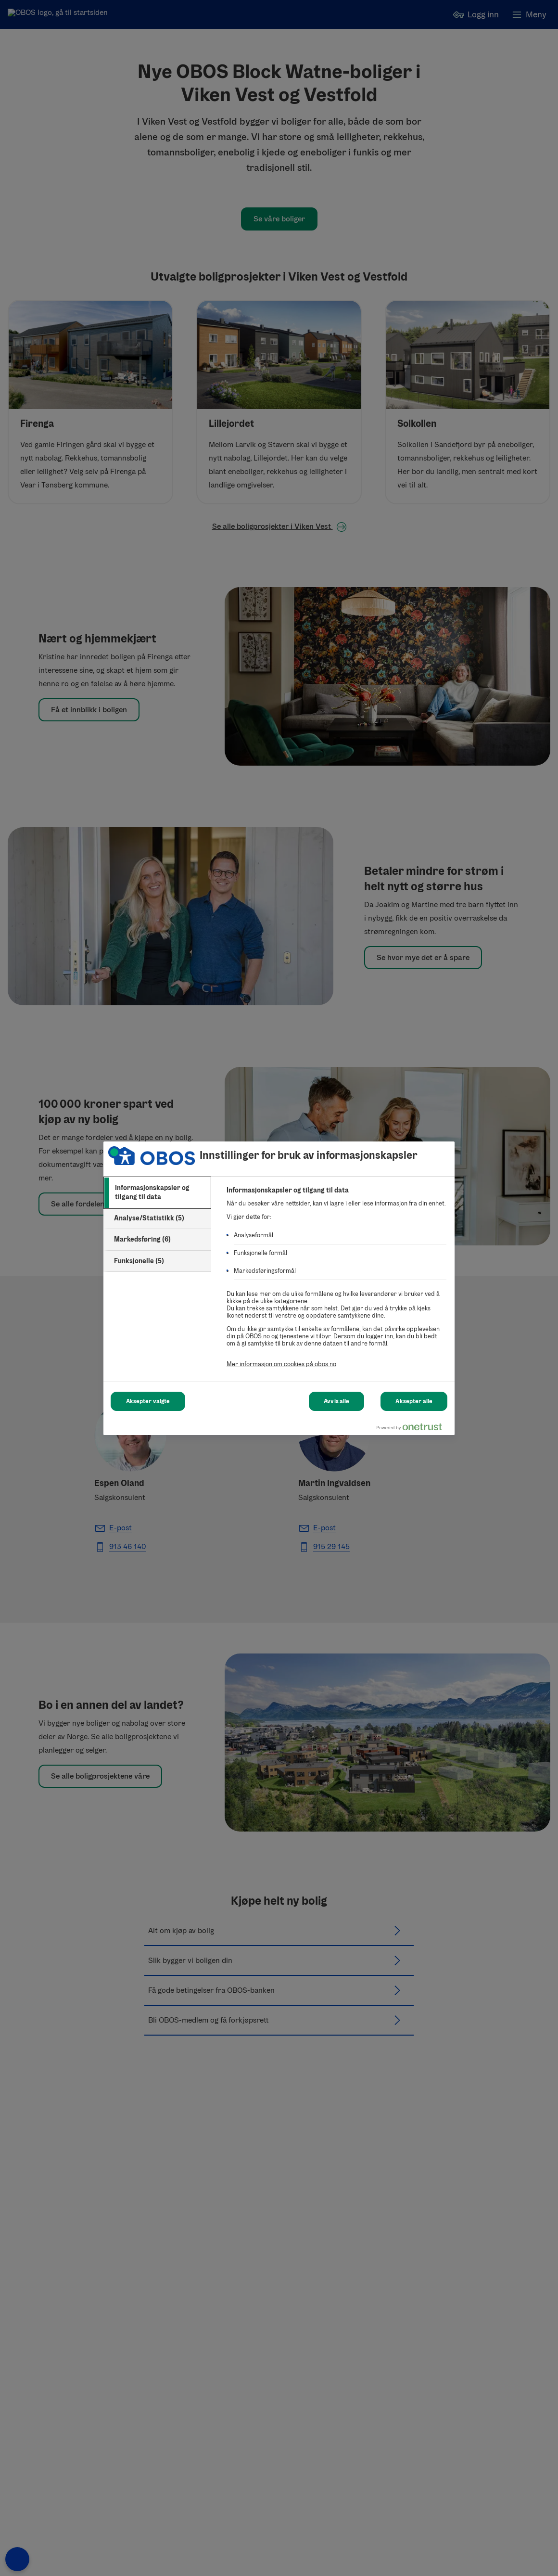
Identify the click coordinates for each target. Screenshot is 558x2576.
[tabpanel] (336, 1282)
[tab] (157, 1193)
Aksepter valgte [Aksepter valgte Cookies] (148, 1401)
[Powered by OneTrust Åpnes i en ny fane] (413, 1429)
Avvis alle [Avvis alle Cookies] (336, 1401)
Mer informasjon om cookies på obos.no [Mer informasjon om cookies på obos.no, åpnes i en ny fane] (281, 1364)
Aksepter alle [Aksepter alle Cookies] (413, 1401)
